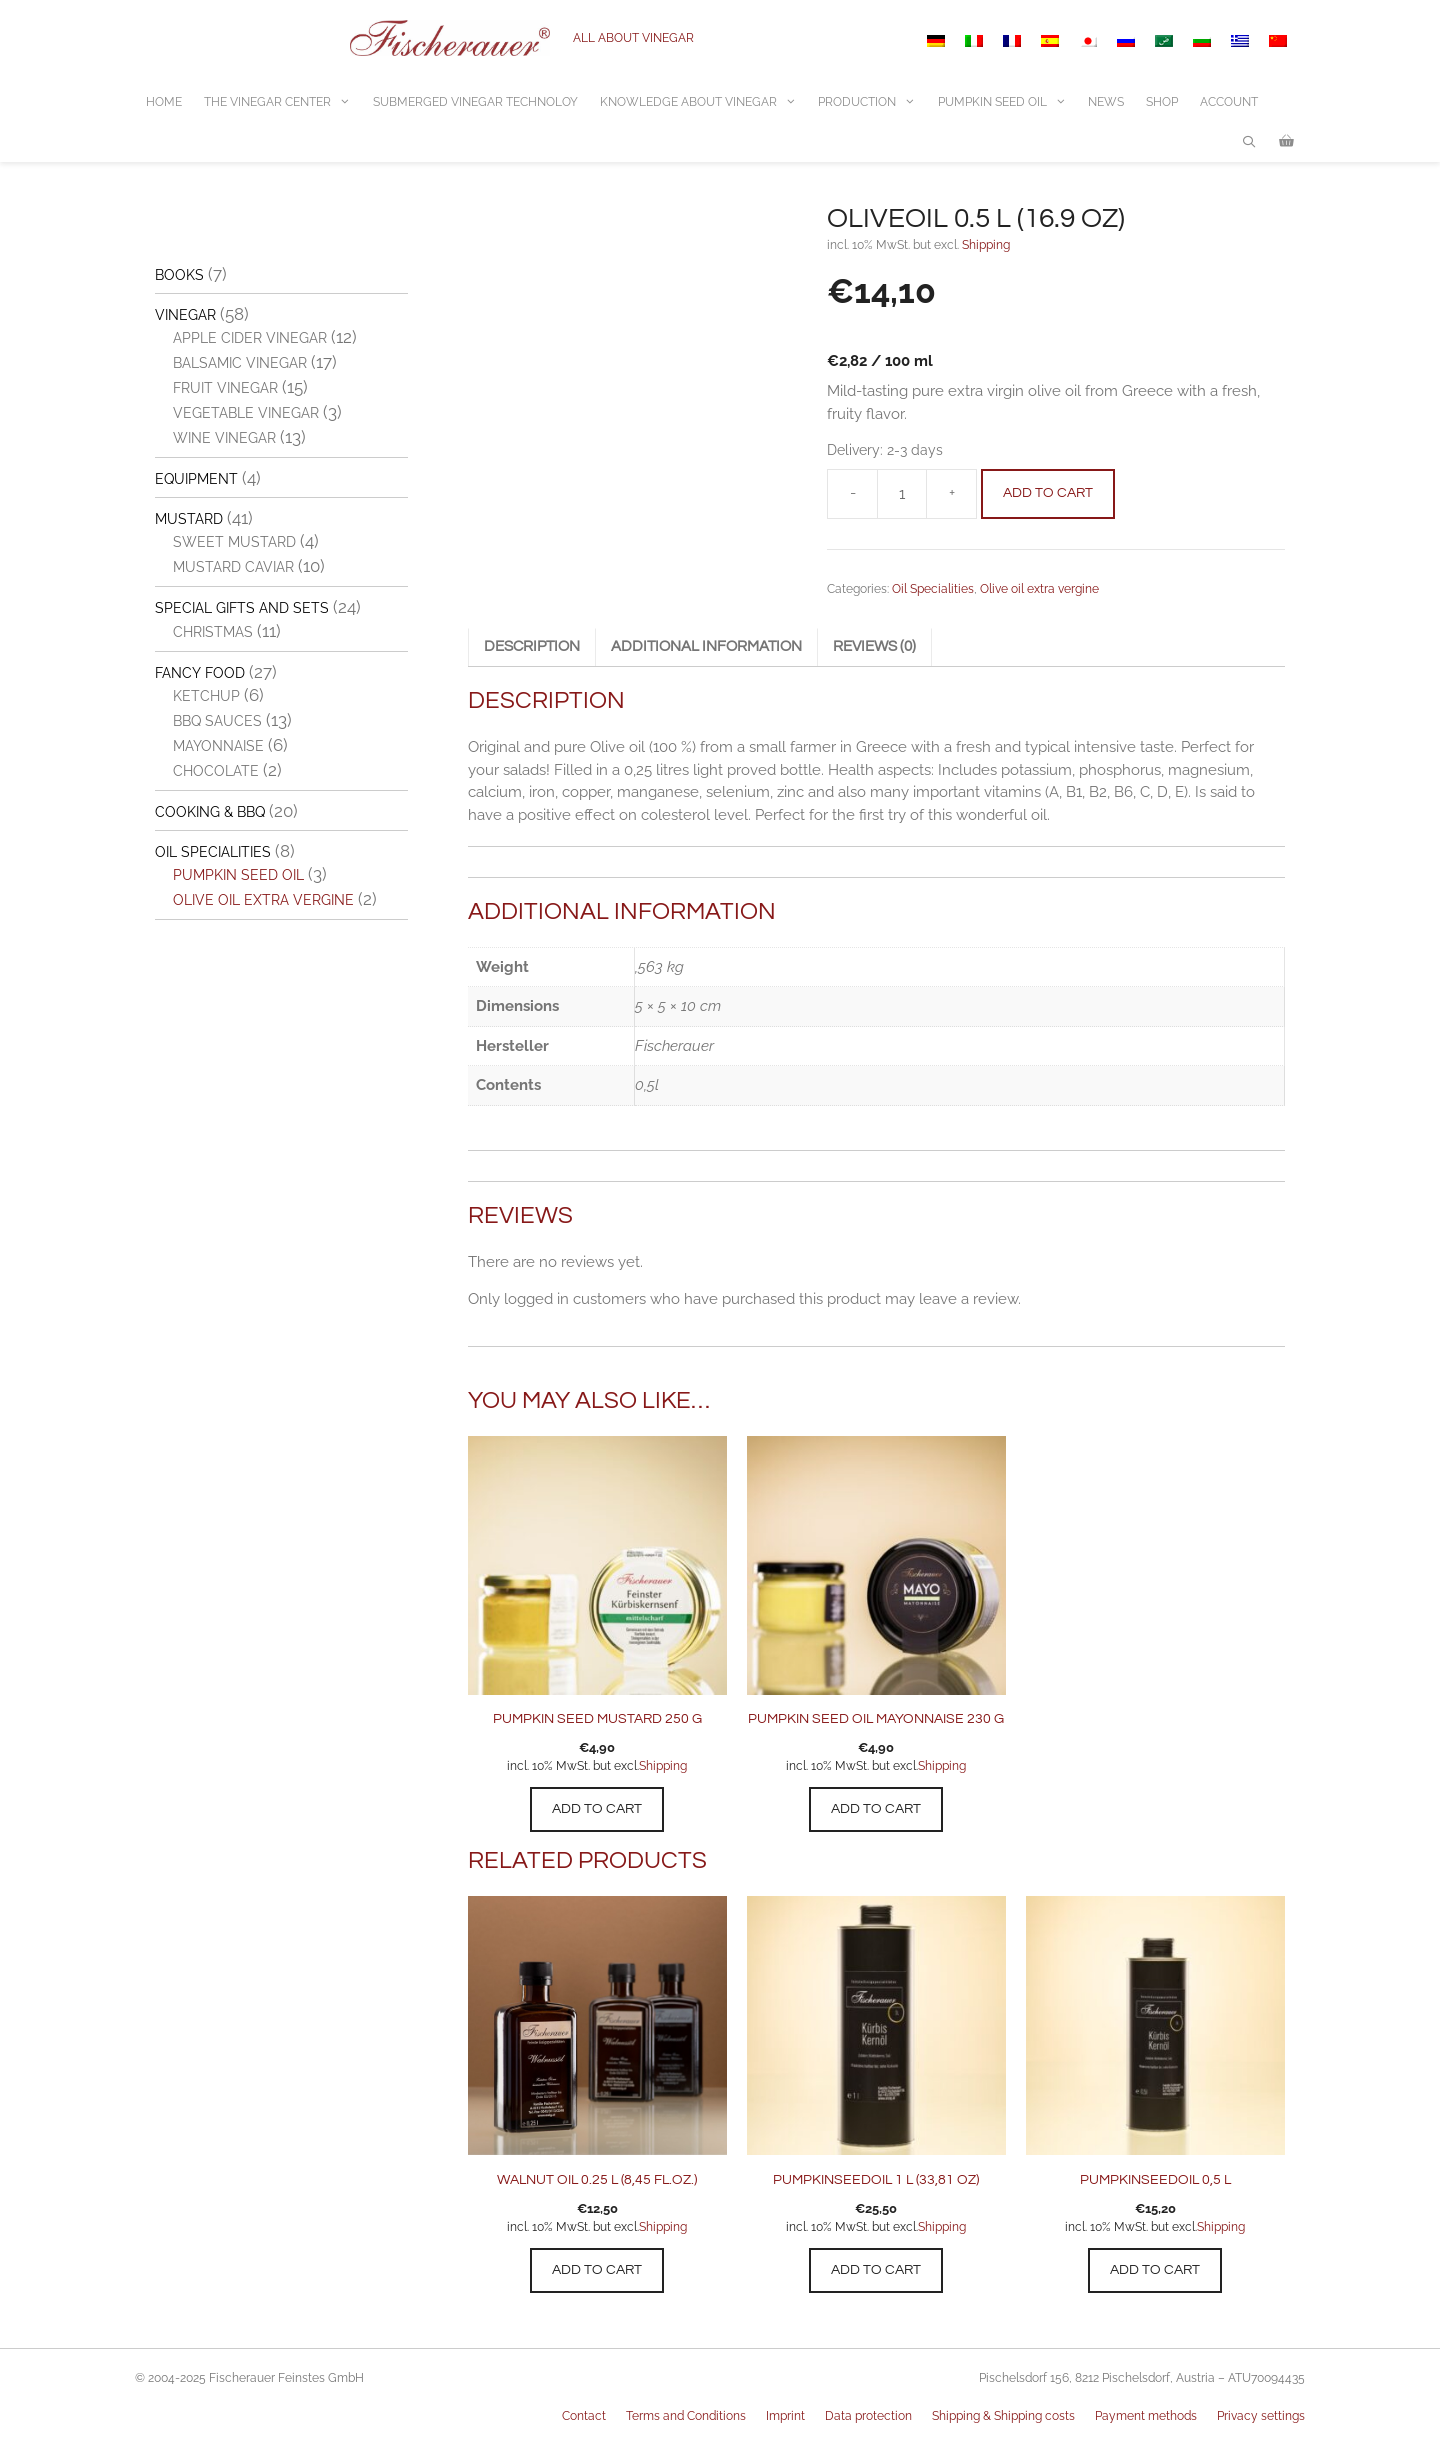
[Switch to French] (1012, 41)
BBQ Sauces (217, 721)
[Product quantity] (902, 494)
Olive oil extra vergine (1039, 589)
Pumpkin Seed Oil (1008, 102)
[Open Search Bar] (1249, 142)
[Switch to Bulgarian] (1202, 41)
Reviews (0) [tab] (874, 646)
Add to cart (1048, 493)
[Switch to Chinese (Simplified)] (1278, 41)
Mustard (189, 519)
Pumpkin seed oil (238, 875)
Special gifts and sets (242, 608)
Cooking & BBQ (210, 812)
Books (179, 275)
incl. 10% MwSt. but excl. (573, 1766)
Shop (1162, 102)
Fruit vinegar (225, 388)
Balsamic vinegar (240, 363)
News (1106, 102)
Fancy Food (200, 673)
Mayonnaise (218, 746)
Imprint (785, 2416)
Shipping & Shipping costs (1003, 2416)
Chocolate (216, 771)
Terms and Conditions (686, 2416)
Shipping (986, 245)
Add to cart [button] (597, 1809)
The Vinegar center (283, 102)
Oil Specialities (933, 589)
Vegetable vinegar (246, 413)
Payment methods (1146, 2416)
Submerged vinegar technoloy (475, 102)
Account (1229, 102)
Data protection (868, 2416)
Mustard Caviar (233, 567)
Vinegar (185, 315)
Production (872, 102)
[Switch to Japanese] (1088, 41)
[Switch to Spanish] (1050, 41)
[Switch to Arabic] (1164, 41)
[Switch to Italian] (974, 41)
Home (164, 102)
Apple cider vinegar (250, 338)
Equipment (196, 479)
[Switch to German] (936, 41)
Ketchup (206, 696)
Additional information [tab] (706, 646)
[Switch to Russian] (1126, 41)
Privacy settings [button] (1261, 2416)
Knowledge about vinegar (704, 102)
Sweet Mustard (234, 542)
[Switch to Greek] (1240, 41)
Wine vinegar (224, 438)
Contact (584, 2416)
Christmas (213, 632)
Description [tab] (532, 646)
